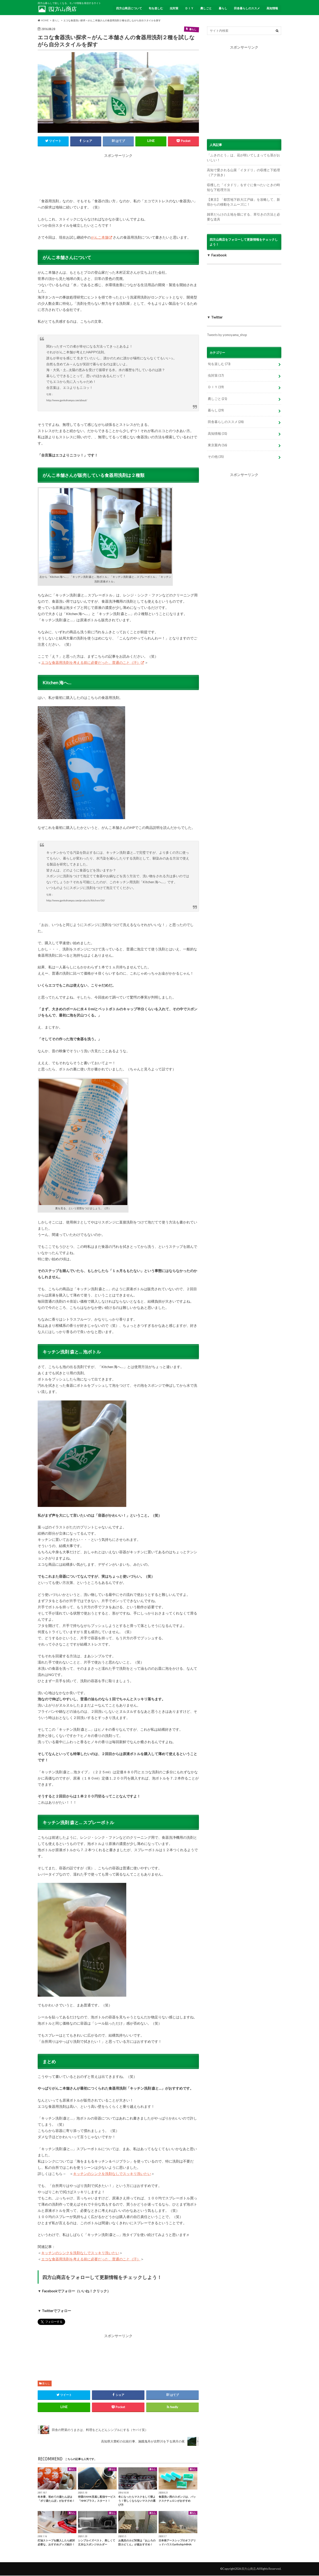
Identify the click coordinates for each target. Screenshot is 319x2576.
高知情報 (272, 8)
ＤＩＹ (188, 8)
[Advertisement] (118, 181)
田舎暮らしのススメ (246, 8)
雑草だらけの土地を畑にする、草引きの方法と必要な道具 (244, 216)
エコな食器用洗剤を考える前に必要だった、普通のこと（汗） (90, 663)
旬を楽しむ (154, 8)
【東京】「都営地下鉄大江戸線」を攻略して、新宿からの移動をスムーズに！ (244, 201)
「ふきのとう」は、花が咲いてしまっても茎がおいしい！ (244, 158)
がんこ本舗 (100, 237)
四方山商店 (248, 2569)
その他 (215, 454)
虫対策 (172, 8)
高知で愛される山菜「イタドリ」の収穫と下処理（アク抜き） (244, 172)
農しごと (205, 8)
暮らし (222, 8)
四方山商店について (127, 8)
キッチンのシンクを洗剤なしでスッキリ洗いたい (112, 2174)
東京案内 (217, 443)
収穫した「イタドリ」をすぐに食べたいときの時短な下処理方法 (244, 187)
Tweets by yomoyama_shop (226, 334)
